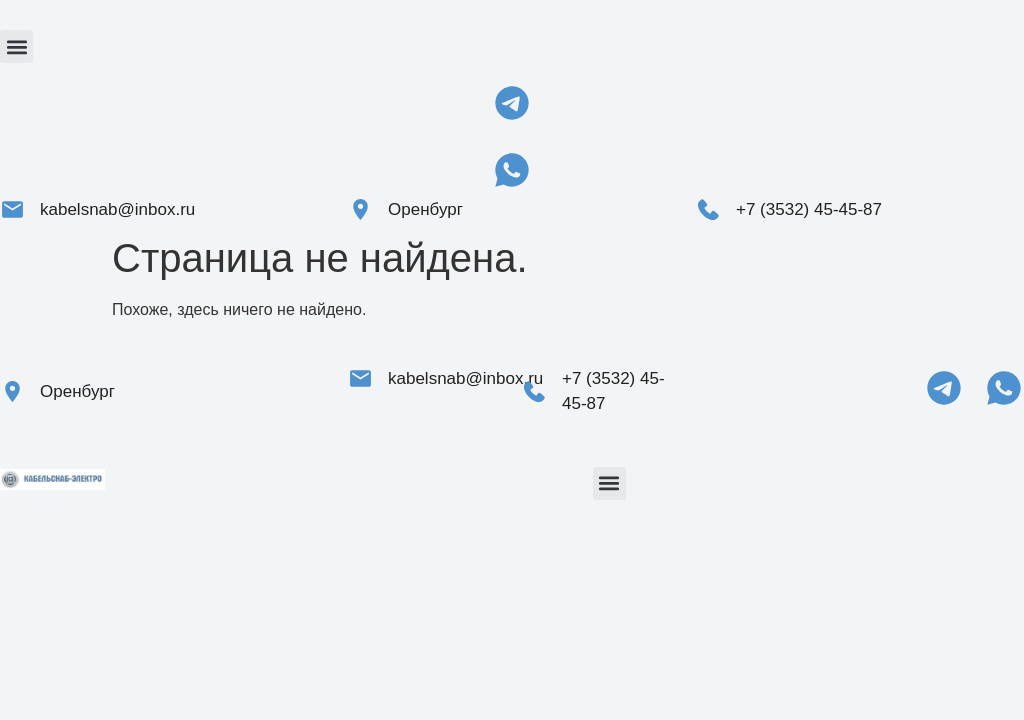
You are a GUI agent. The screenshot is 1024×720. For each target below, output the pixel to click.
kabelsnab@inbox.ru (117, 209)
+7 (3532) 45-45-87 (809, 209)
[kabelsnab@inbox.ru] (12, 209)
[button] (16, 46)
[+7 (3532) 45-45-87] (708, 209)
